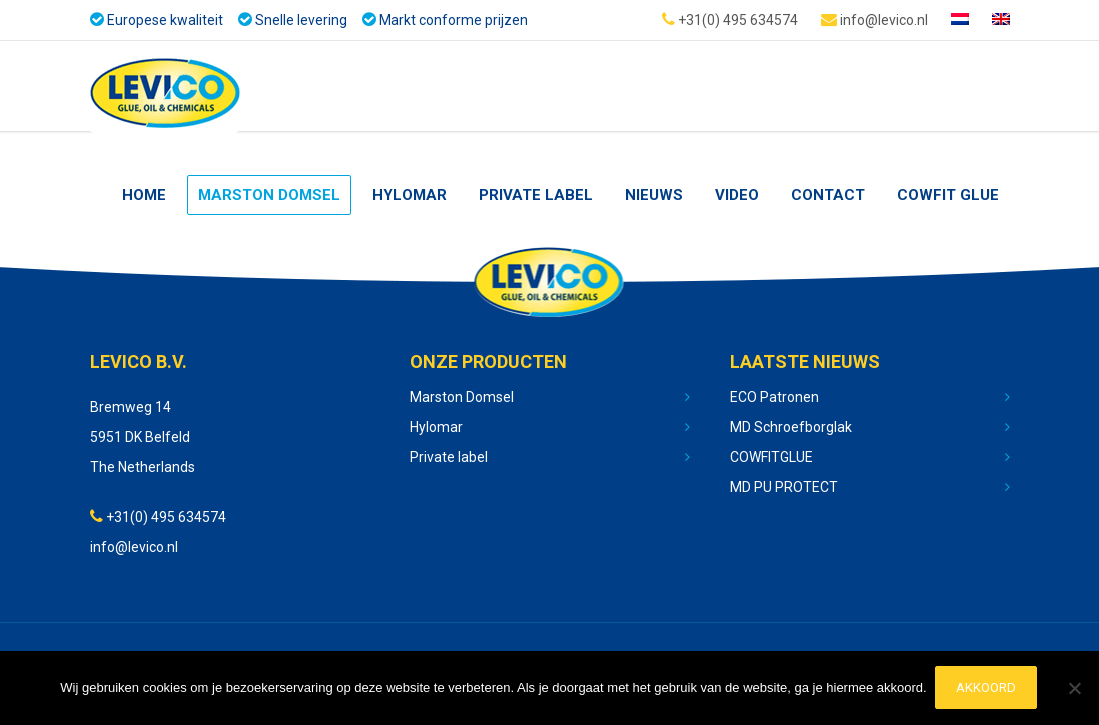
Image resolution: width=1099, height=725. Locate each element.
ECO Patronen (774, 397)
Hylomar (409, 195)
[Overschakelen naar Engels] (1001, 20)
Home (144, 195)
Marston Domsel (269, 195)
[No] (1074, 689)
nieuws (654, 195)
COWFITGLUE (771, 457)
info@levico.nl (874, 19)
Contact (828, 195)
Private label (449, 457)
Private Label (536, 195)
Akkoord (988, 688)
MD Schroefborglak (791, 427)
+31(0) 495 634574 (730, 19)
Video (737, 195)
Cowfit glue (948, 195)
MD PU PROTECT (784, 487)
